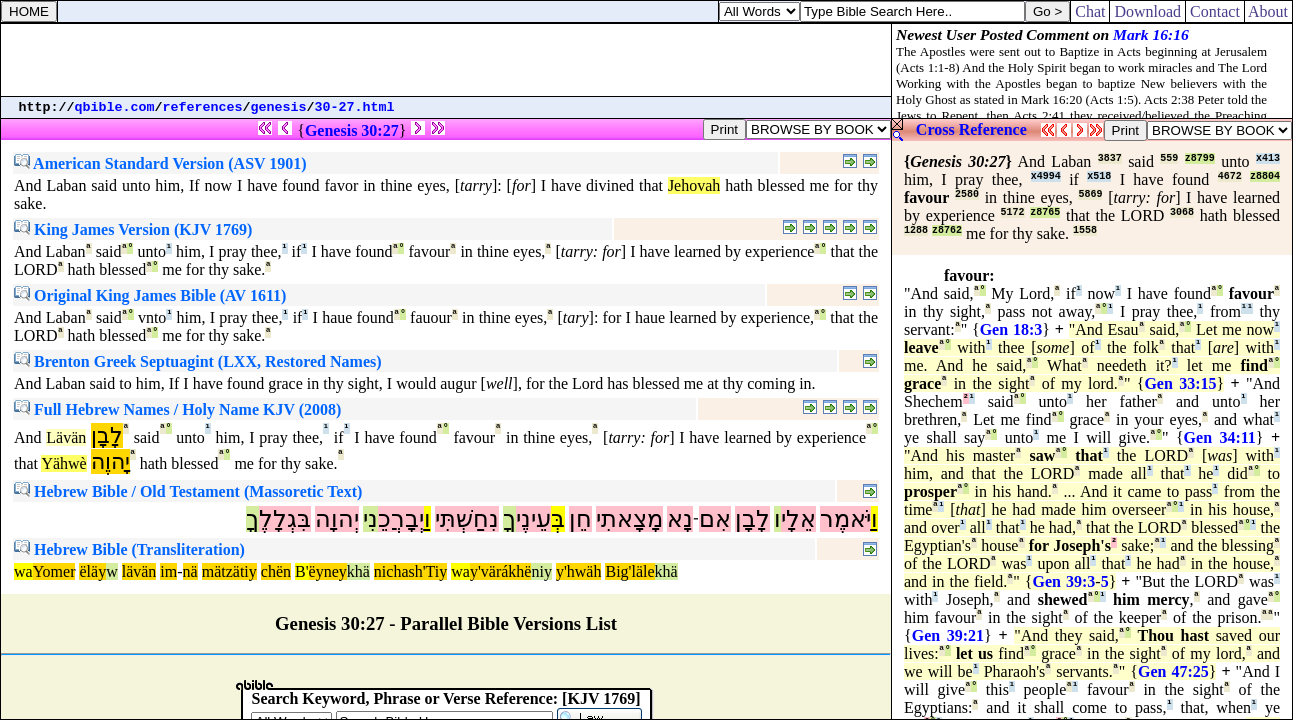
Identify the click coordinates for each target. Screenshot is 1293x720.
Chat (1090, 11)
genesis (279, 107)
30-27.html (355, 107)
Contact (1215, 11)
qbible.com (115, 107)
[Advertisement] (446, 60)
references (203, 107)
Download (1147, 11)
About (1268, 11)
